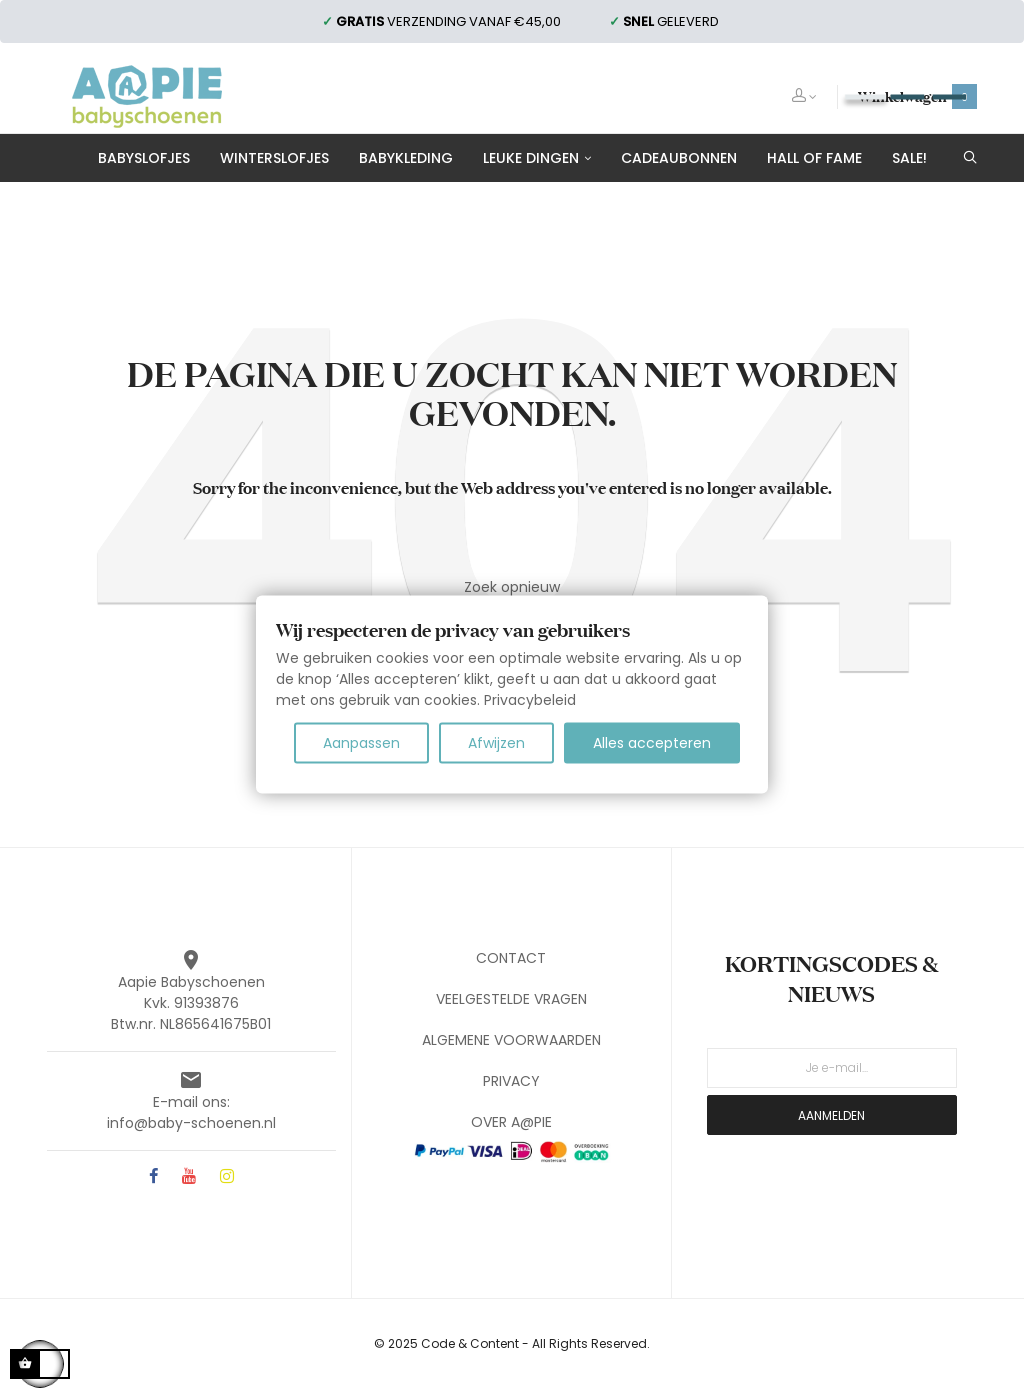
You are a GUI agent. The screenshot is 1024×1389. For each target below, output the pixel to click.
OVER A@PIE (511, 1122)
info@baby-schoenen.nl (191, 1123)
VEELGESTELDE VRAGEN (511, 999)
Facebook (153, 1177)
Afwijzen (496, 743)
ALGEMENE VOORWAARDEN (511, 1040)
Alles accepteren (652, 743)
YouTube (189, 1177)
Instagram (227, 1177)
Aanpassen (361, 743)
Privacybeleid (530, 700)
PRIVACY (511, 1081)
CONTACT (511, 958)
